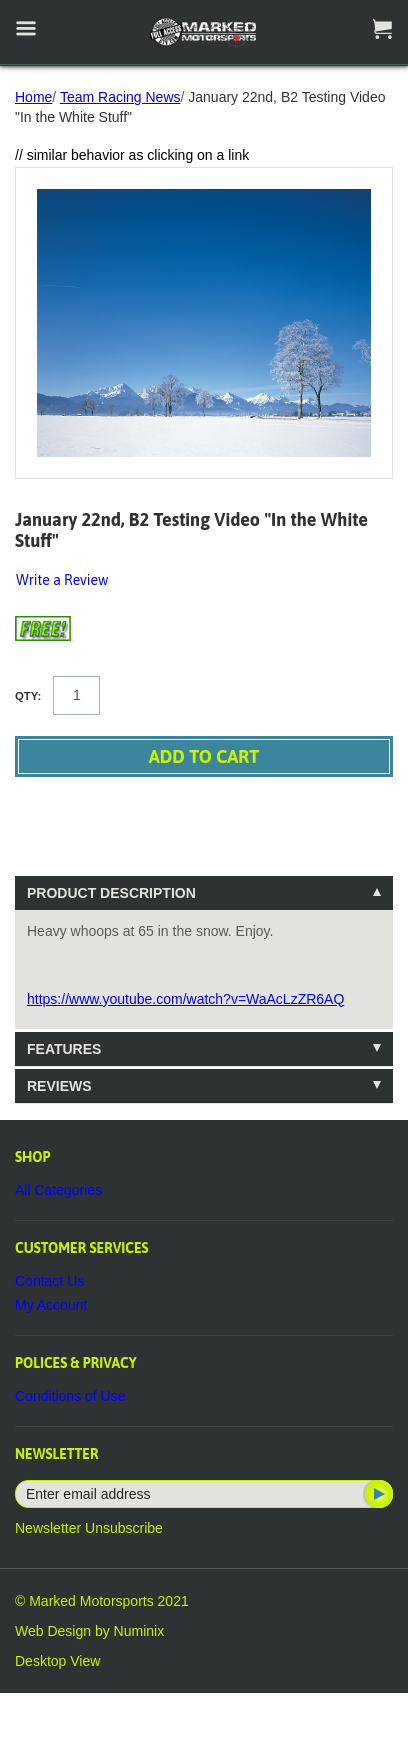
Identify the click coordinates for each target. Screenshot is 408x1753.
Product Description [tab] (111, 893)
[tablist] (204, 989)
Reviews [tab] (59, 1086)
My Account (51, 1305)
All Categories (58, 1190)
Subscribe (377, 1494)
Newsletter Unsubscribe (89, 1528)
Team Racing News (120, 97)
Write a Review (62, 580)
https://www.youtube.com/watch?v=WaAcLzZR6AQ (185, 999)
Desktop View (57, 1661)
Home (33, 97)
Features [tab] (64, 1049)
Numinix (139, 1631)
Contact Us (49, 1281)
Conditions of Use (70, 1396)
